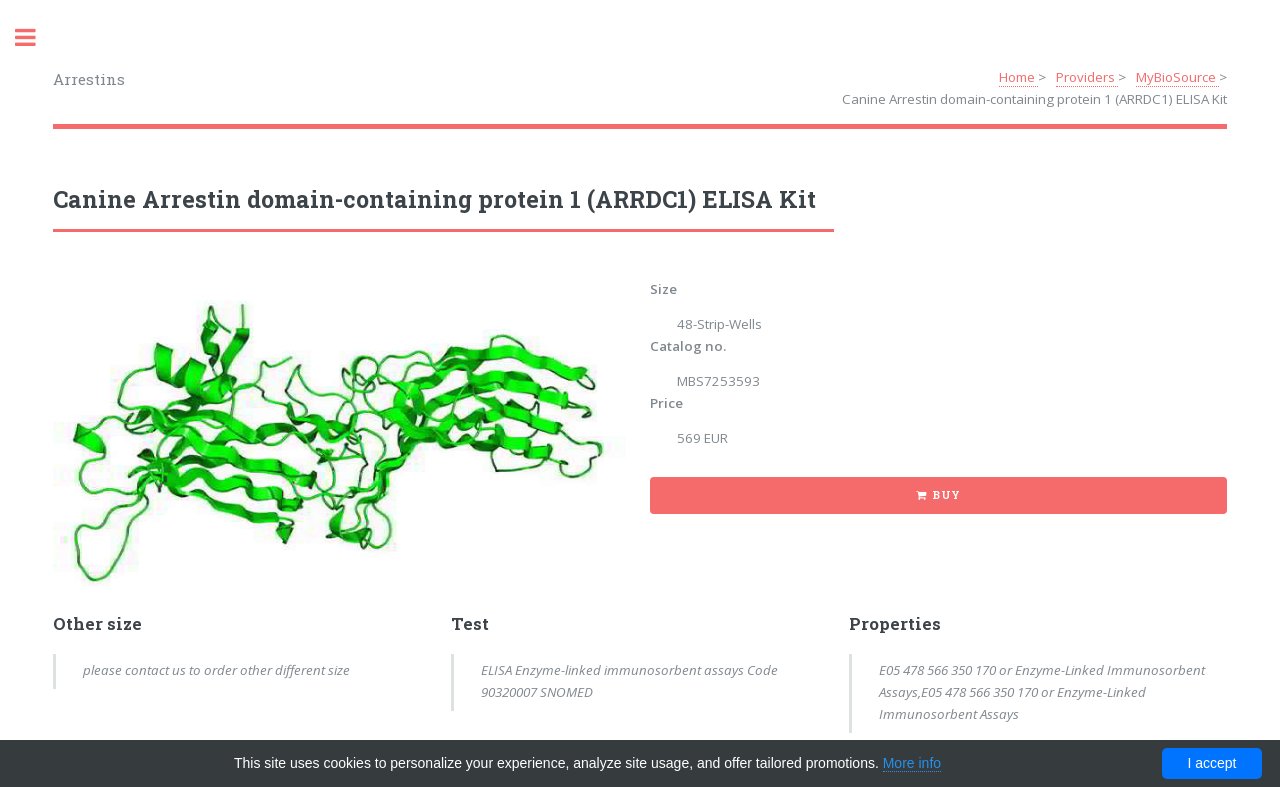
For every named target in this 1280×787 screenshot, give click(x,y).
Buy (946, 495)
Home (1018, 77)
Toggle (36, 37)
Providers (1087, 77)
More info (912, 763)
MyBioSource (1177, 77)
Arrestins (89, 79)
